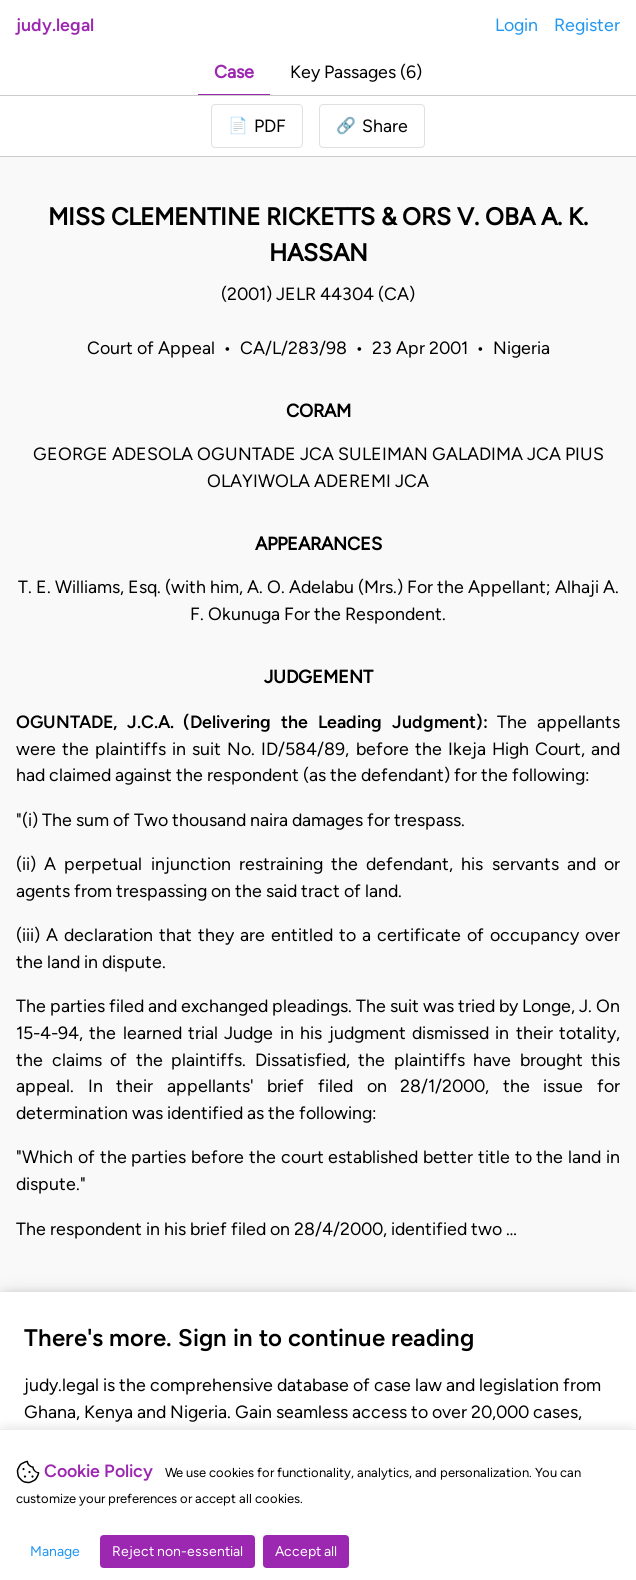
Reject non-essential (177, 1551)
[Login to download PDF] (257, 126)
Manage (55, 1551)
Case (234, 71)
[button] (372, 126)
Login (516, 24)
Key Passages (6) (356, 71)
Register (587, 24)
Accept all (306, 1551)
